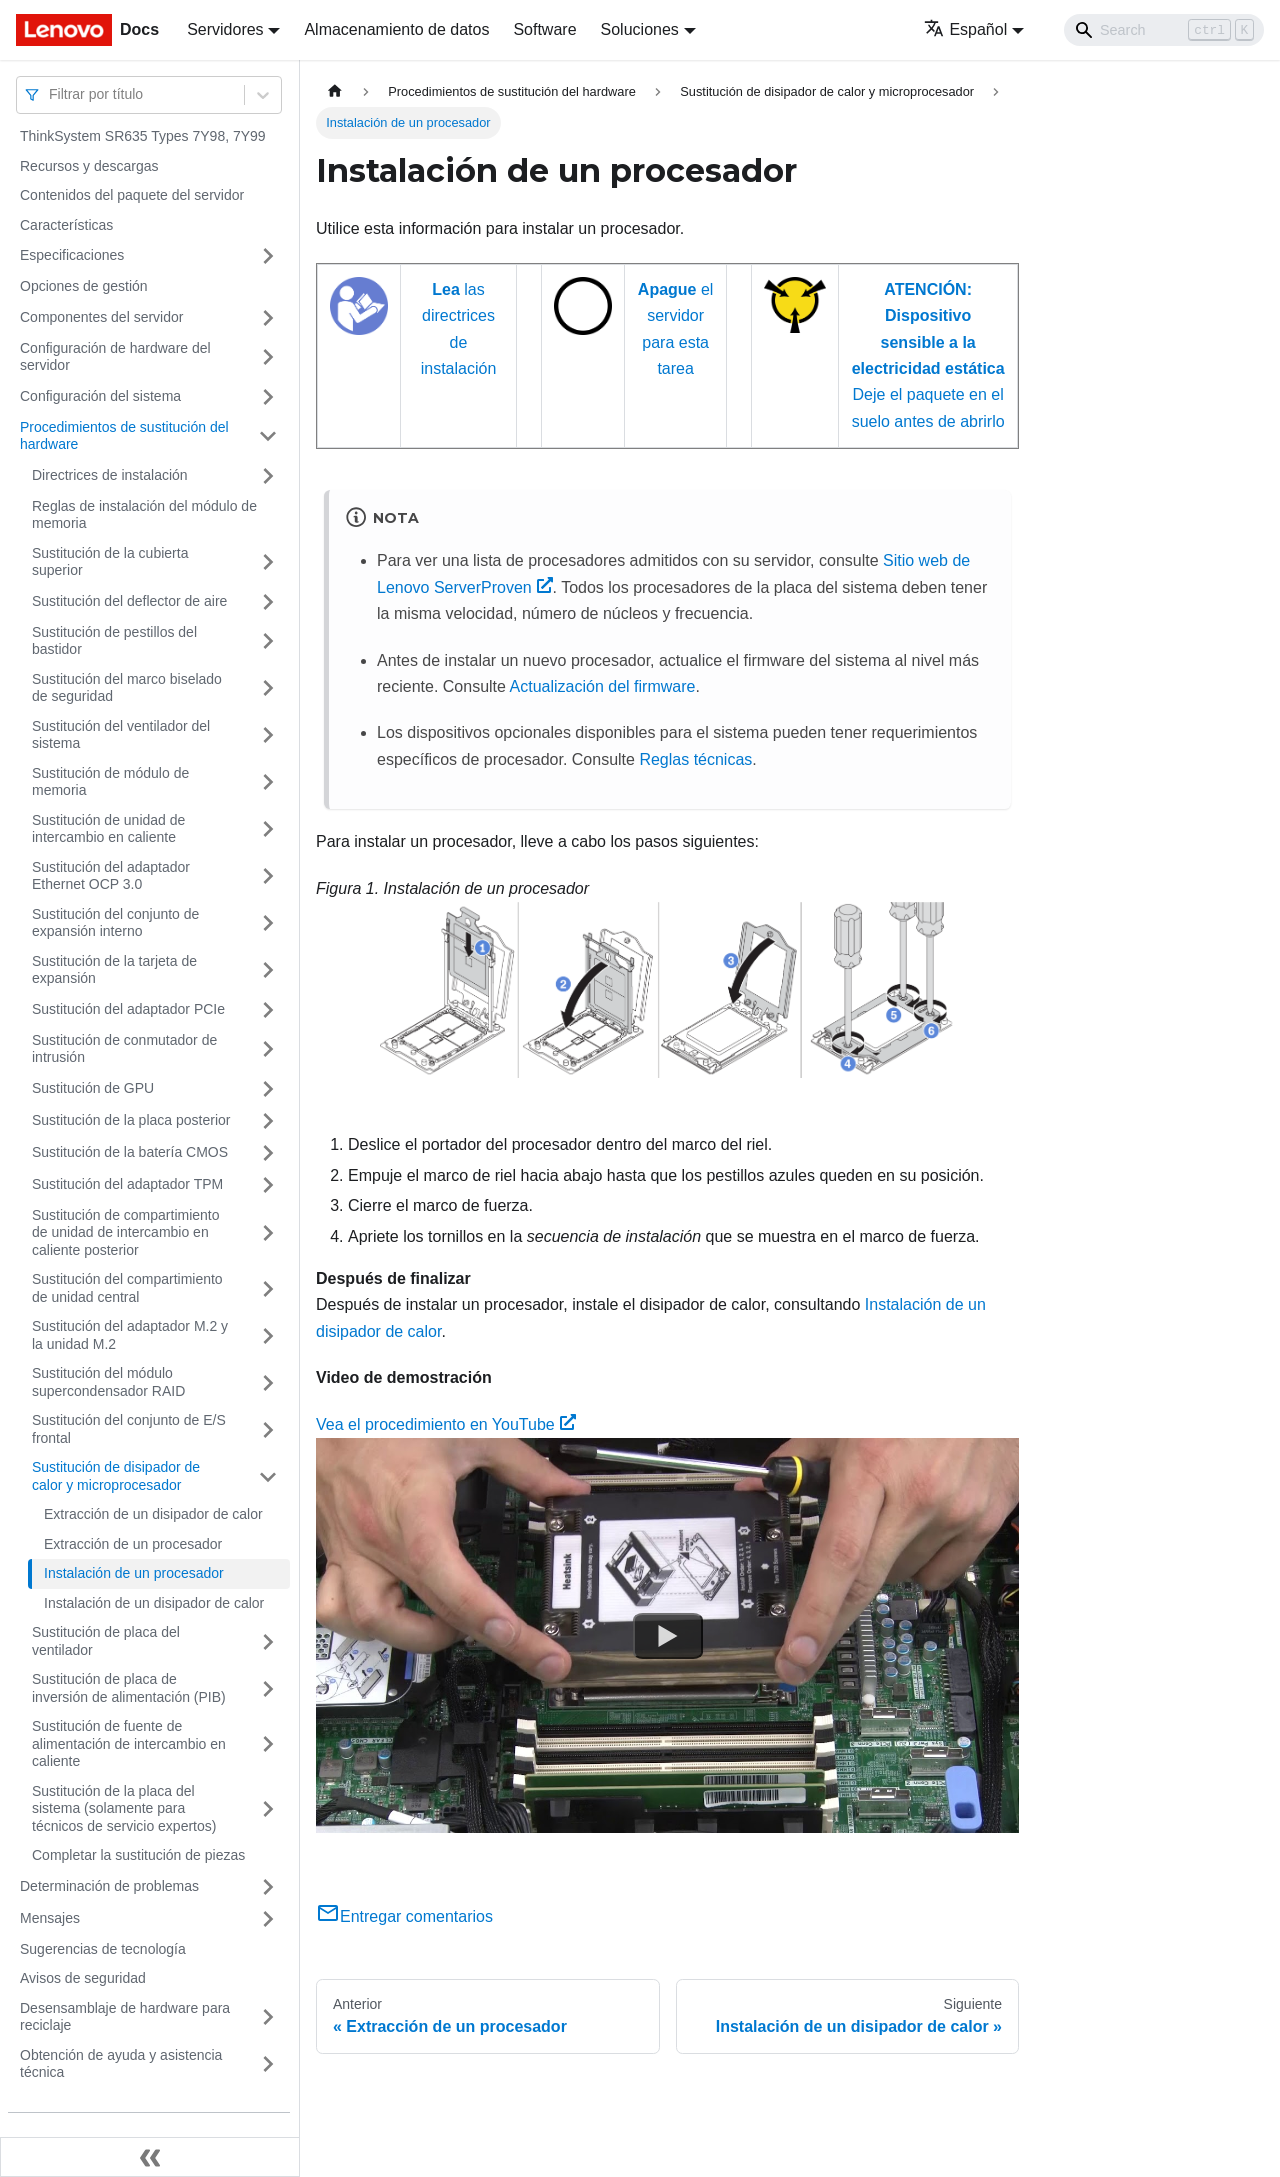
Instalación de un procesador (134, 1573)
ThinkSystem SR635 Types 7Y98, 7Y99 (143, 136)
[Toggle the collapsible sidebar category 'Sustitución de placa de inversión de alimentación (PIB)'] (268, 1688)
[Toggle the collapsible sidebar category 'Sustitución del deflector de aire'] (268, 602)
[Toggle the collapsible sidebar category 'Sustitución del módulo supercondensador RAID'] (268, 1382)
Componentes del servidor (101, 317)
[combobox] (51, 94)
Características (66, 225)
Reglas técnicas (695, 759)
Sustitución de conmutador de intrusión (124, 1049)
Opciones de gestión (84, 286)
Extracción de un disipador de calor (153, 1514)
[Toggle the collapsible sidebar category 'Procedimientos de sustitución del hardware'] (268, 436)
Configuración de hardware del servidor (115, 357)
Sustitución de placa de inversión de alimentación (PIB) (129, 1688)
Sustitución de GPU (93, 1088)
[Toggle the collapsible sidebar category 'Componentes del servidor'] (268, 318)
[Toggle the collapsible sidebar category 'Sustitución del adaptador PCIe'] (268, 1010)
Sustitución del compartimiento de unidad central (127, 1288)
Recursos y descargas (89, 166)
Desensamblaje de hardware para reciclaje (125, 2017)
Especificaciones (72, 255)
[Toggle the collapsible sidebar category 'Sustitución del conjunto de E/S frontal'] (268, 1429)
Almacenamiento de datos (396, 29)
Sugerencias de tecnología (103, 1949)
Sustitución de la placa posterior (131, 1120)
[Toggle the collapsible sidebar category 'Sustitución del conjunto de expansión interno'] (268, 923)
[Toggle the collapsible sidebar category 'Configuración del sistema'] (268, 397)
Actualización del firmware (603, 686)
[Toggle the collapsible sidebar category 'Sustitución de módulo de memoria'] (268, 782)
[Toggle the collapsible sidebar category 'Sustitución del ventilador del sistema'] (268, 735)
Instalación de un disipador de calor (154, 1603)
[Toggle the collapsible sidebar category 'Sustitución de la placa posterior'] (268, 1121)
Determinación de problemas (109, 1886)
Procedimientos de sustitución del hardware (124, 436)
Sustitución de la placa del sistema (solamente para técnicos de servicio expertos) (124, 1808)
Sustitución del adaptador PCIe (128, 1009)
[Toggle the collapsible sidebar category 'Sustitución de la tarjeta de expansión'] (268, 970)
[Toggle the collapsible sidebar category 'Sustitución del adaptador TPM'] (268, 1185)
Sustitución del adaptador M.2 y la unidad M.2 (130, 1335)
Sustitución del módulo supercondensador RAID (108, 1382)
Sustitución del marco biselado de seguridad (127, 688)
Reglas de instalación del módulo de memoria (144, 515)
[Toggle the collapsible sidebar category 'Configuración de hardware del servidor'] (268, 357)
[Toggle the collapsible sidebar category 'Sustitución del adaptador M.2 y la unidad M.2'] (268, 1335)
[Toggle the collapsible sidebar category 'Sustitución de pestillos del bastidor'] (268, 641)
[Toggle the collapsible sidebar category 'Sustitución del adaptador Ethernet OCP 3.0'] (268, 876)
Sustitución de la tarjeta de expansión (114, 970)
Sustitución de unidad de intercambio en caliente (108, 829)
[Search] (1164, 30)
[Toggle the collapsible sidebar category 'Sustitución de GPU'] (268, 1089)
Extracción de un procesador (133, 1544)
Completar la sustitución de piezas (138, 1855)
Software (544, 29)
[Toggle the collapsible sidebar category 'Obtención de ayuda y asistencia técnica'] (268, 2064)
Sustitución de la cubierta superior (110, 562)
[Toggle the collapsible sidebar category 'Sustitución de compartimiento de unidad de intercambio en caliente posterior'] (268, 1233)
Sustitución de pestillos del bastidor (114, 641)
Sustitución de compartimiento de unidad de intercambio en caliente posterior (126, 1232)
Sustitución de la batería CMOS (130, 1152)
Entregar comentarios (404, 1916)
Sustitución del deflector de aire (129, 601)
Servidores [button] (225, 29)
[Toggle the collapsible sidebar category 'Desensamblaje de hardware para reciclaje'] (268, 2017)
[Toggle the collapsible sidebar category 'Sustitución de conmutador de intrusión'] (268, 1049)
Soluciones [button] (640, 29)
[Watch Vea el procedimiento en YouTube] (668, 1636)
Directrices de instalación (110, 475)
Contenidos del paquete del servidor (132, 195)
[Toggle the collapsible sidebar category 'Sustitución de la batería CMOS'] (268, 1153)
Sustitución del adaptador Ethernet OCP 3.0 (111, 876)
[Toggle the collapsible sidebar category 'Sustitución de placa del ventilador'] (268, 1641)
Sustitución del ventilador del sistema (121, 735)
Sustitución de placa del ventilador (106, 1641)
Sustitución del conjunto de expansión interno (115, 923)
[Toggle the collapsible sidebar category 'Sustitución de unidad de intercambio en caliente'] (268, 829)
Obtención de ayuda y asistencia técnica (121, 2064)
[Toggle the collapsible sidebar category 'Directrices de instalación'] (268, 476)
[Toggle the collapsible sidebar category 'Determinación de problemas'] (268, 1887)
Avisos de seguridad (83, 1978)
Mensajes (50, 1918)
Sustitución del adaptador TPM (127, 1184)
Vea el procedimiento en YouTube (446, 1424)
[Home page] (335, 91)
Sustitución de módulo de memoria (110, 782)
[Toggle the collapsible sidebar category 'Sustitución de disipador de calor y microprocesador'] (268, 1476)
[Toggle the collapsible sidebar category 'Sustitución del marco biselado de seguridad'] (268, 688)
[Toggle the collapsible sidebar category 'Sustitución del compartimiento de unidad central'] (268, 1288)
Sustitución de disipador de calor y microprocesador (116, 1476)
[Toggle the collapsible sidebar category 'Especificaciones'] (268, 256)
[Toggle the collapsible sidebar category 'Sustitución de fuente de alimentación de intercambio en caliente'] (268, 1744)
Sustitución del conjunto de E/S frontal (129, 1429)
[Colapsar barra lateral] (150, 2157)
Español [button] (965, 29)
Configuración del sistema (100, 396)
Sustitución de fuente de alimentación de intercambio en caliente (129, 1743)
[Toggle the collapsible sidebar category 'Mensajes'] (268, 1919)
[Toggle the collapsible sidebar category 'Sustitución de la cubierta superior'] (268, 562)
